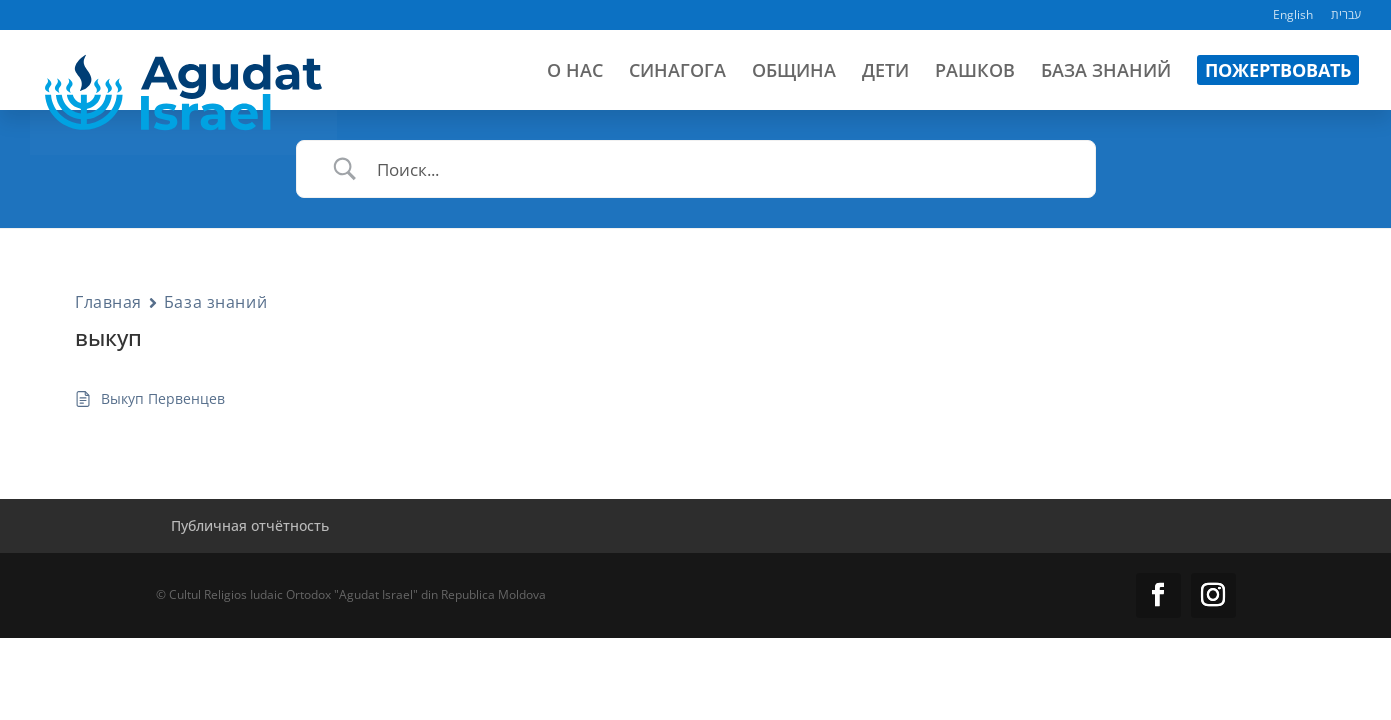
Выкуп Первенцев (163, 398)
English (1293, 16)
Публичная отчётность (250, 525)
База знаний (215, 302)
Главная (108, 302)
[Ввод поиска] (721, 169)
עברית (1346, 16)
